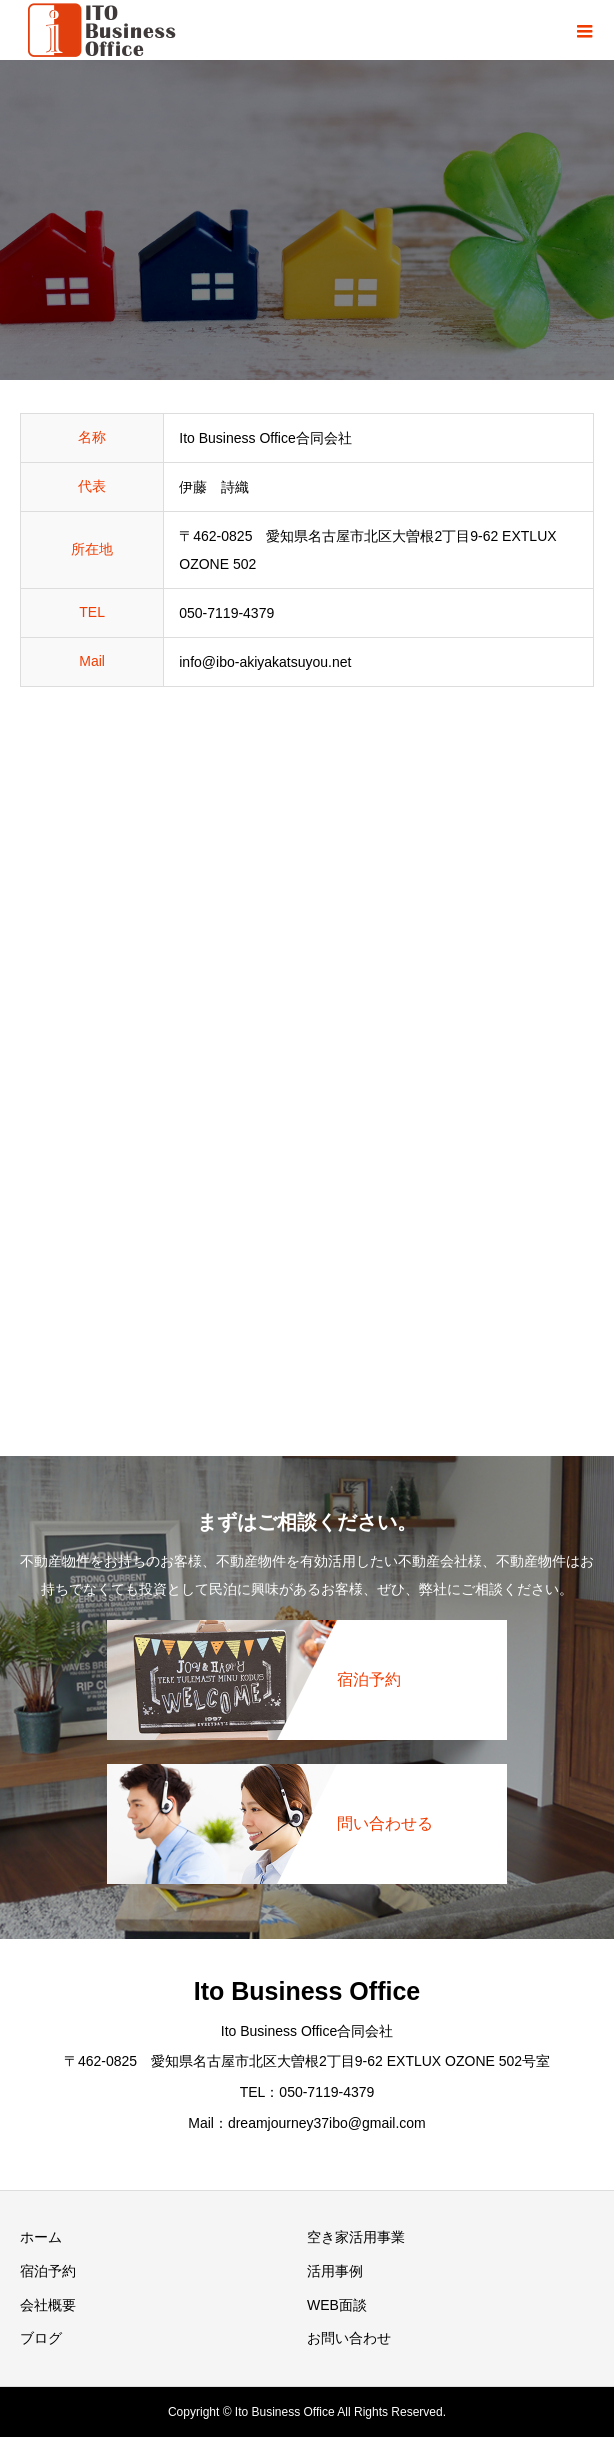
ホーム (41, 2237)
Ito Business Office (307, 1991)
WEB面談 (337, 2305)
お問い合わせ (349, 2338)
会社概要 (48, 2305)
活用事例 (335, 2271)
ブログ (41, 2338)
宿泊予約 (48, 2271)
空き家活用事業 (356, 2237)
